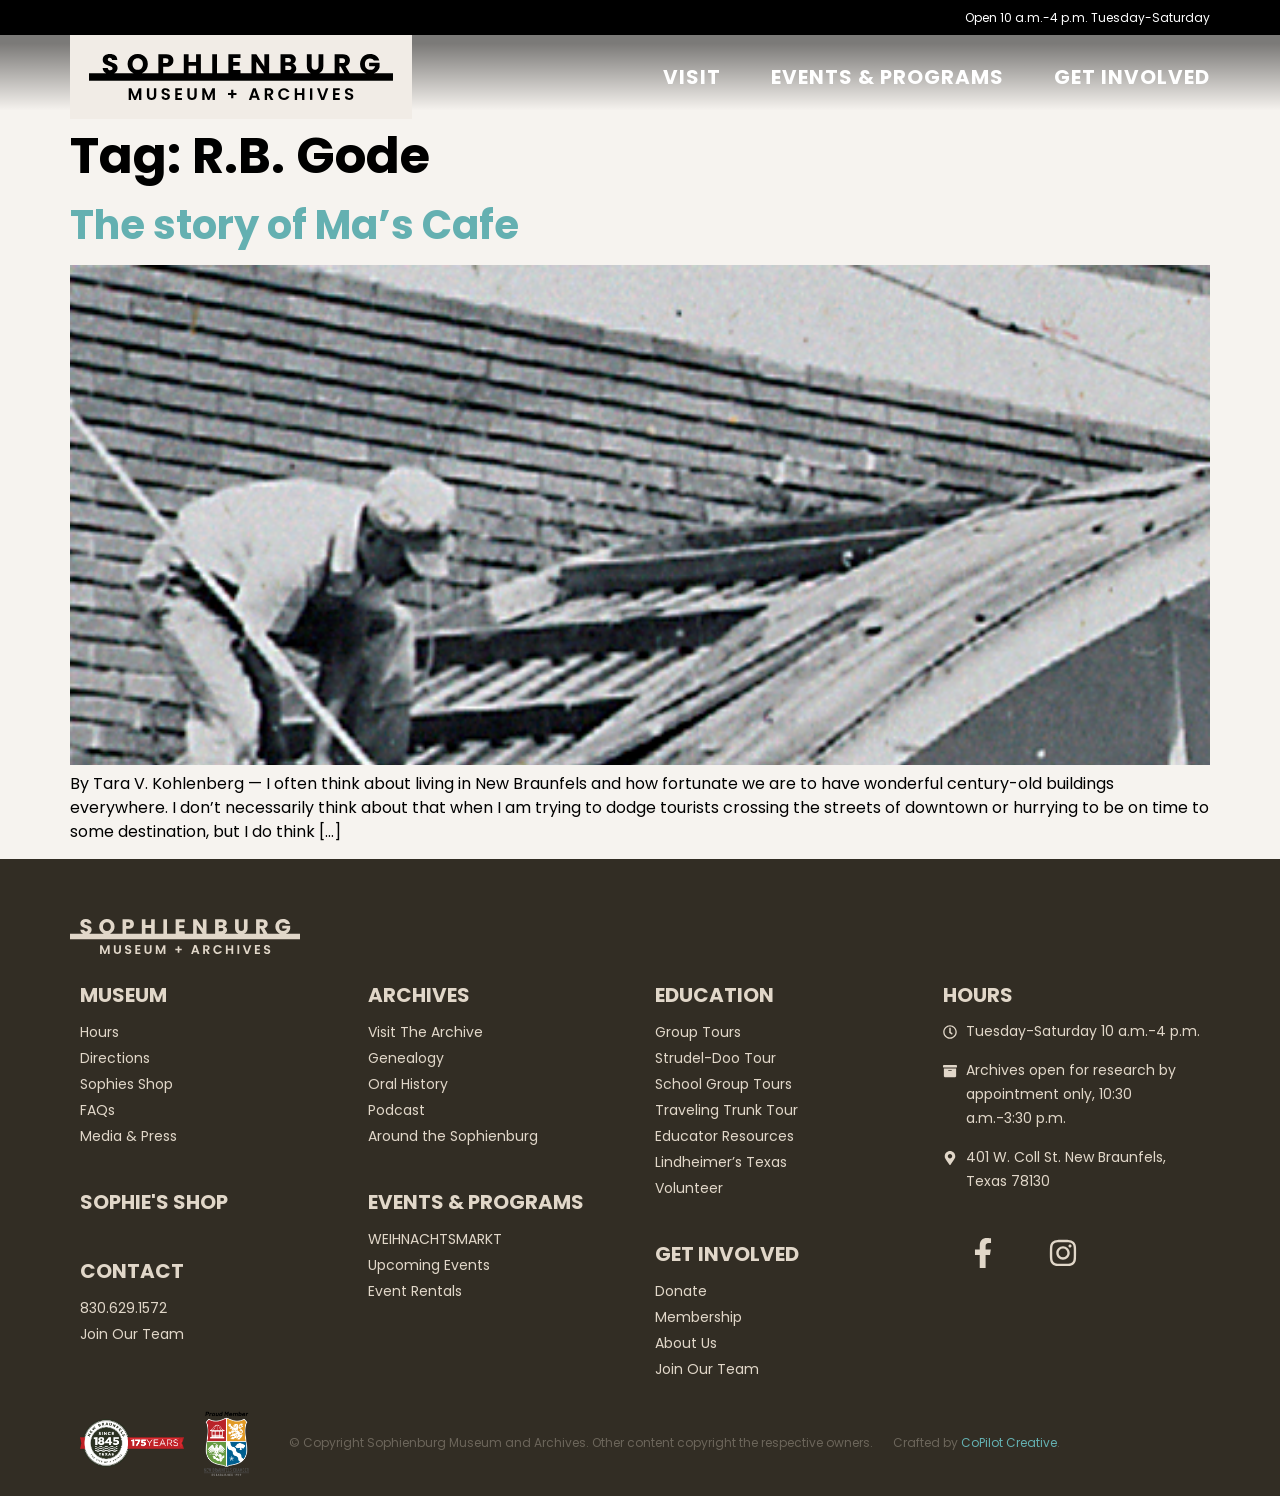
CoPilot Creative (1009, 1442)
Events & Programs (887, 77)
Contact (132, 1271)
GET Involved (1132, 77)
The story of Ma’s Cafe (294, 225)
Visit (692, 77)
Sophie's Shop (154, 1202)
